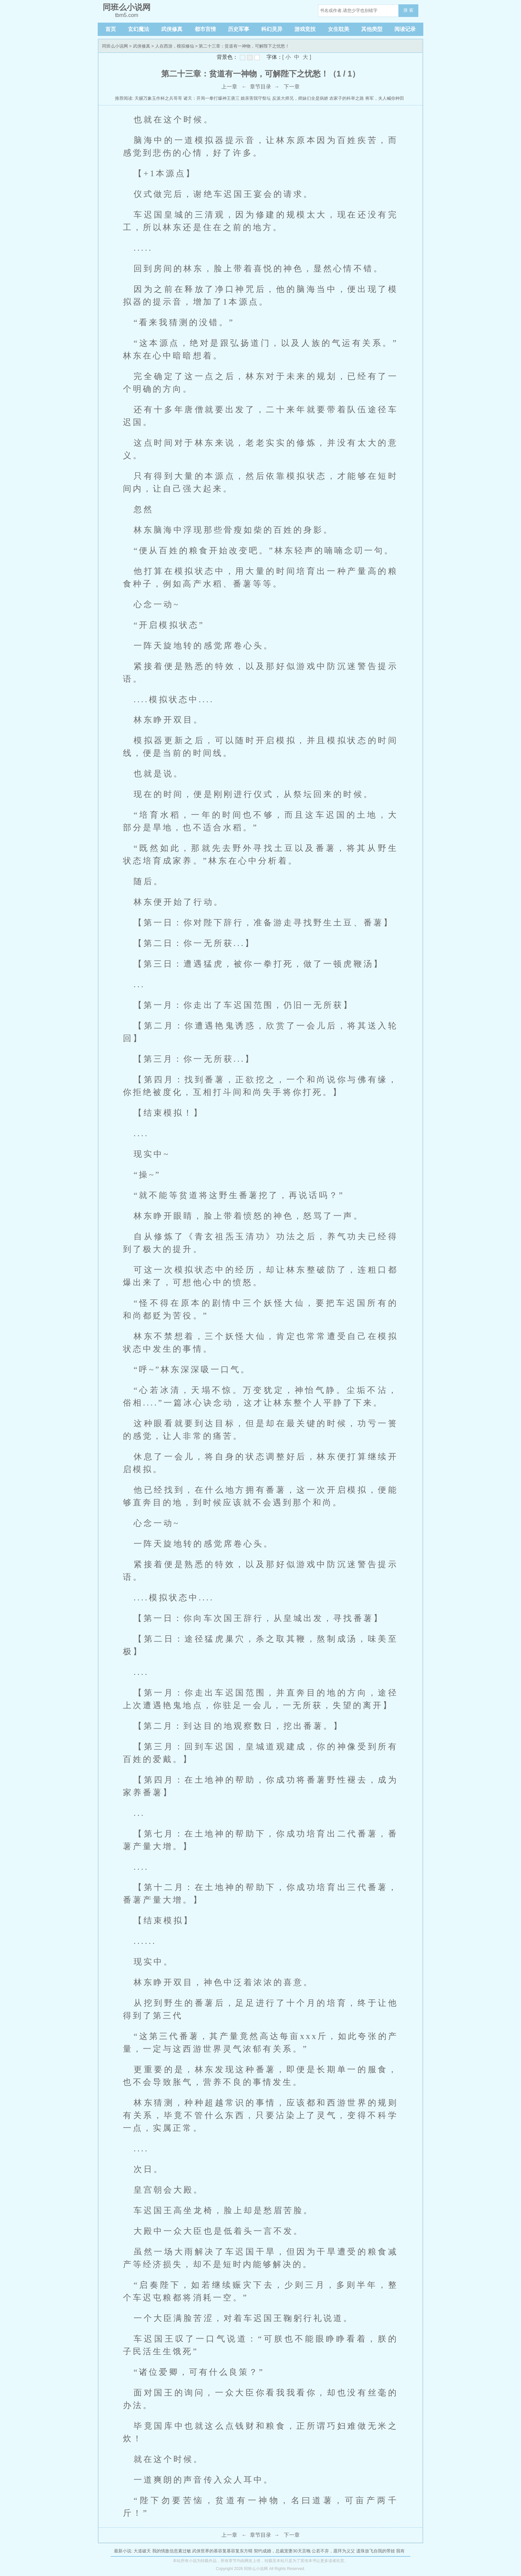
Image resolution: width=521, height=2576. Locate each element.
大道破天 (142, 2550)
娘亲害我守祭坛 (256, 98)
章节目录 (260, 86)
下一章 (292, 86)
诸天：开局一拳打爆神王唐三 (211, 98)
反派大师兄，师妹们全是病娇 (300, 98)
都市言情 (205, 29)
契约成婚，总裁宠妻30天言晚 (282, 2550)
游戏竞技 (305, 29)
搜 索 (408, 10)
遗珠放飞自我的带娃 (375, 2550)
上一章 (229, 86)
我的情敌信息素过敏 (171, 2550)
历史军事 (238, 29)
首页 (110, 29)
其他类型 (371, 29)
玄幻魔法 (138, 29)
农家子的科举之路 (346, 98)
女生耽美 (338, 29)
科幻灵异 (271, 29)
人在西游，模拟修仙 (174, 46)
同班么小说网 (115, 46)
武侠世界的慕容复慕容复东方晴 (222, 2550)
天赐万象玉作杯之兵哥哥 (158, 98)
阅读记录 (405, 29)
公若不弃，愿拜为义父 (333, 2550)
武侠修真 (171, 29)
